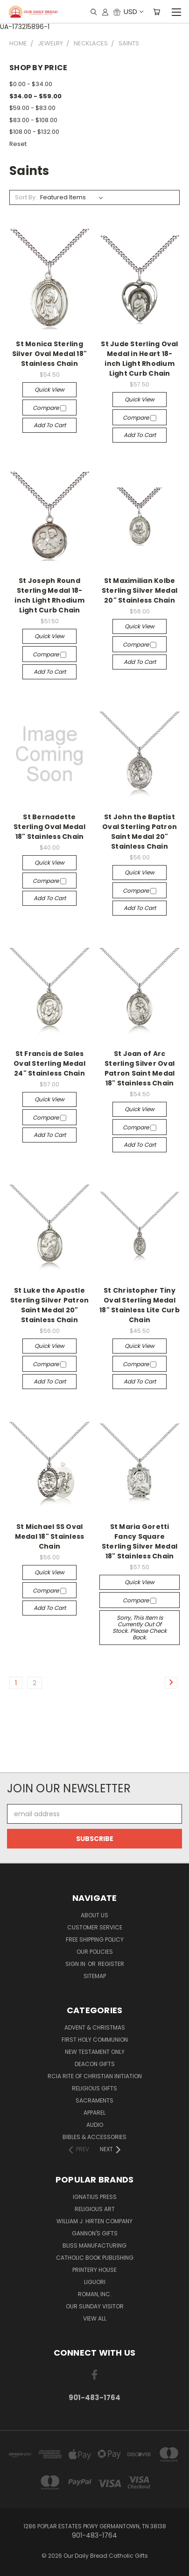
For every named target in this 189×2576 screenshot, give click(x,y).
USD (133, 11)
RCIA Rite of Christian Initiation (95, 2076)
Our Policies (95, 1952)
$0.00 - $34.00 (30, 84)
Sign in (76, 1964)
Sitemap (95, 1976)
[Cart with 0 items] (156, 11)
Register (111, 1964)
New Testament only (95, 2052)
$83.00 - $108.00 (33, 120)
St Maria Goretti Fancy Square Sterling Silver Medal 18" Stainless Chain (139, 1541)
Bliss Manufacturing (94, 2245)
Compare (49, 408)
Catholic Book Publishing (94, 2258)
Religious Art (95, 2209)
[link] (94, 1755)
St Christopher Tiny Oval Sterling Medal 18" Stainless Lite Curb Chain (139, 1305)
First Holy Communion (95, 2040)
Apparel (94, 2113)
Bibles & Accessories (94, 2137)
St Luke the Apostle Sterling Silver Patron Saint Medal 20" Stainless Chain (49, 1305)
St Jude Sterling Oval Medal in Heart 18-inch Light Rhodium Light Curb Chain (139, 358)
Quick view (49, 389)
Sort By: (26, 197)
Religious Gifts (94, 2088)
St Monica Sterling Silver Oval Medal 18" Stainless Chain (49, 353)
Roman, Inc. (95, 2294)
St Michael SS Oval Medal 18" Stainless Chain (49, 1536)
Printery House (94, 2270)
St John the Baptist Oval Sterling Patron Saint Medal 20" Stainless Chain (139, 831)
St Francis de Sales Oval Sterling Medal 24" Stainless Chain (49, 1063)
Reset (18, 143)
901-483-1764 (94, 2397)
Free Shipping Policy (95, 1939)
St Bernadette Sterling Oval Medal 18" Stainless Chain (49, 826)
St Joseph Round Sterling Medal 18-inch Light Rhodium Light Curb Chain (49, 595)
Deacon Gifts (95, 2064)
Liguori (94, 2282)
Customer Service (94, 1927)
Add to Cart (50, 425)
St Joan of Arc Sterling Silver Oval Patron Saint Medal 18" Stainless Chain (140, 1068)
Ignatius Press (95, 2197)
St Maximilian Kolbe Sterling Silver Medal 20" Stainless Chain (139, 590)
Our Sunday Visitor (95, 2306)
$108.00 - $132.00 (34, 131)
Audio (94, 2125)
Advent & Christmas (94, 2027)
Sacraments (94, 2100)
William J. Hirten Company (94, 2221)
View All (94, 2318)
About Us (94, 1915)
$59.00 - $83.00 (32, 107)
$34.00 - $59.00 (35, 96)
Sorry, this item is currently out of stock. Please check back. (139, 1627)
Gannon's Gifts (95, 2233)
